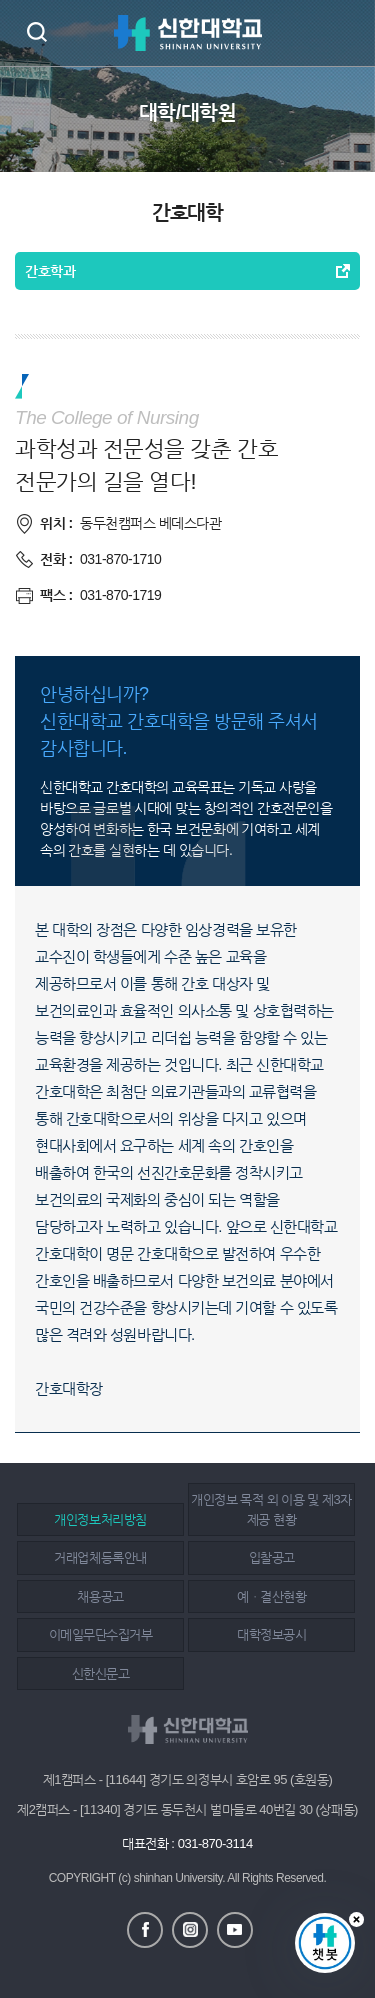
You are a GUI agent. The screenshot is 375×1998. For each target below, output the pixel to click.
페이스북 (145, 1930)
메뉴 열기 (345, 33)
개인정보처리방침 (100, 1519)
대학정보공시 (271, 1634)
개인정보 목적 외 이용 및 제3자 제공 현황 (271, 1509)
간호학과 (50, 271)
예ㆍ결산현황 (271, 1596)
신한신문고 (101, 1673)
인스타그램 (190, 1930)
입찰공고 (272, 1557)
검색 (36, 31)
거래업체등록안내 (100, 1557)
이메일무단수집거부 (101, 1634)
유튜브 (235, 1930)
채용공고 (100, 1596)
